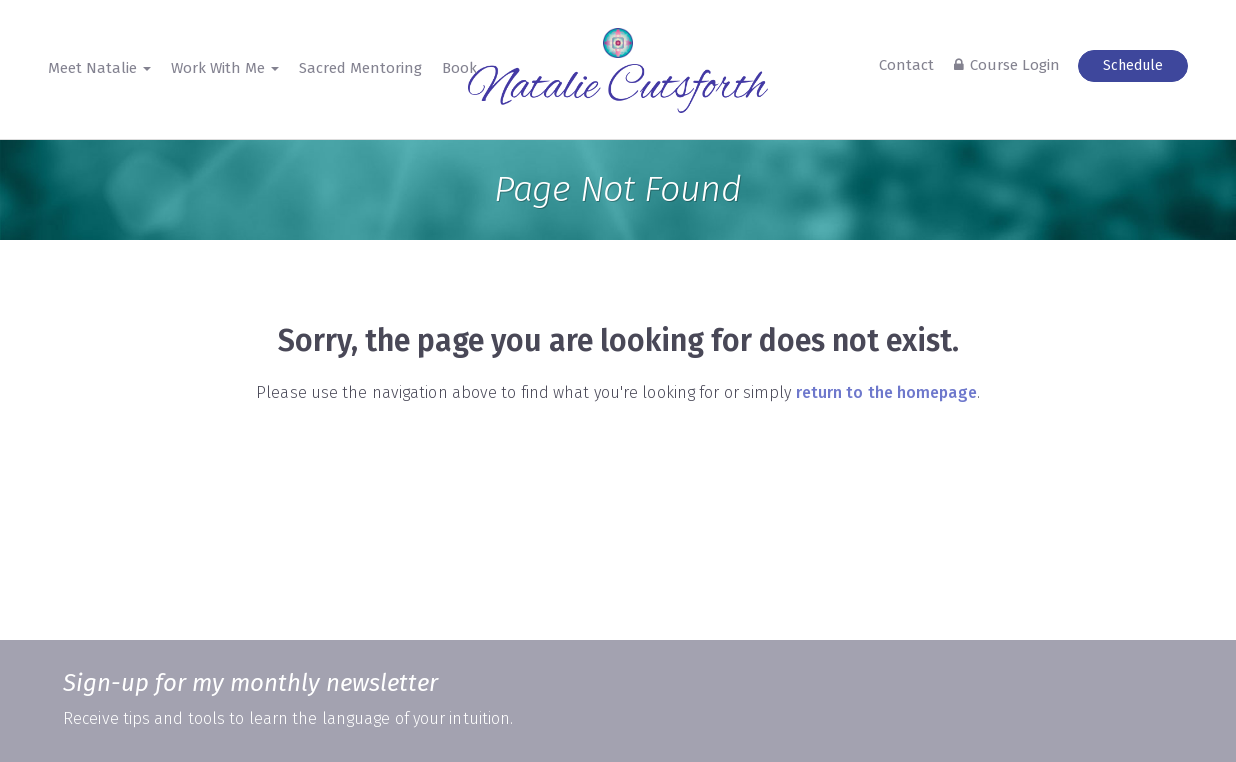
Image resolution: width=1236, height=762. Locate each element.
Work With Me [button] (225, 68)
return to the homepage (886, 392)
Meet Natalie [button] (99, 68)
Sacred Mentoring (360, 68)
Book (459, 68)
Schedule (1133, 65)
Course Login (1015, 65)
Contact (906, 65)
